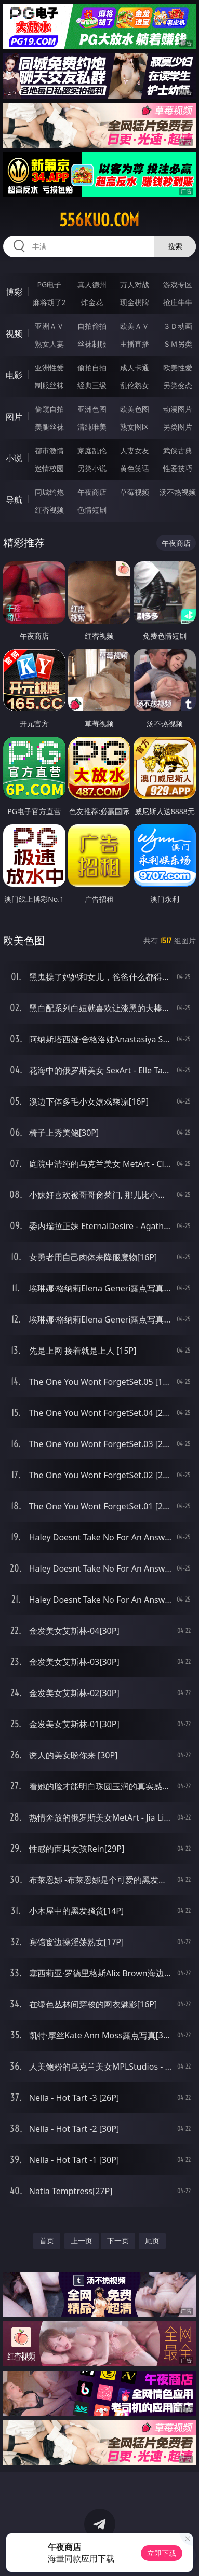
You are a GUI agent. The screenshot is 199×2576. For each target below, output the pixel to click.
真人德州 (92, 285)
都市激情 (49, 451)
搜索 (175, 246)
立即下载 (161, 2553)
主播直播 (134, 344)
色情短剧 (92, 510)
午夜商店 (92, 492)
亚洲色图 (92, 409)
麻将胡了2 (49, 302)
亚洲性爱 (49, 368)
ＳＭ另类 (177, 344)
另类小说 (92, 468)
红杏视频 (49, 510)
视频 (14, 333)
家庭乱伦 (92, 451)
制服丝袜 (49, 385)
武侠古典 (177, 451)
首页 (46, 2241)
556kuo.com (99, 220)
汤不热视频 (178, 492)
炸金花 (92, 302)
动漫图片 (177, 409)
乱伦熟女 (134, 385)
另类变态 (177, 385)
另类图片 (177, 427)
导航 (14, 499)
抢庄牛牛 (177, 302)
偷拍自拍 (92, 368)
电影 (14, 375)
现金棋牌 (134, 302)
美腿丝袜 (49, 427)
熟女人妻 (49, 344)
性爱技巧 (177, 468)
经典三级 (92, 385)
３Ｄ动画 (177, 326)
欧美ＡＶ (134, 326)
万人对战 (134, 285)
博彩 (14, 292)
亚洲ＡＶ (49, 326)
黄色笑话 (134, 468)
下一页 (118, 2241)
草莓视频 (134, 492)
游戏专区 (177, 285)
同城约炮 (49, 492)
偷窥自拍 (49, 409)
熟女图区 (134, 427)
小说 (14, 458)
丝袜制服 (92, 344)
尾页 (152, 2241)
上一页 (81, 2241)
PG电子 (49, 285)
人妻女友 (134, 451)
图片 (14, 416)
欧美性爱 (177, 368)
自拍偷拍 (92, 326)
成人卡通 (134, 368)
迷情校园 (49, 468)
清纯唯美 (92, 427)
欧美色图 (134, 409)
